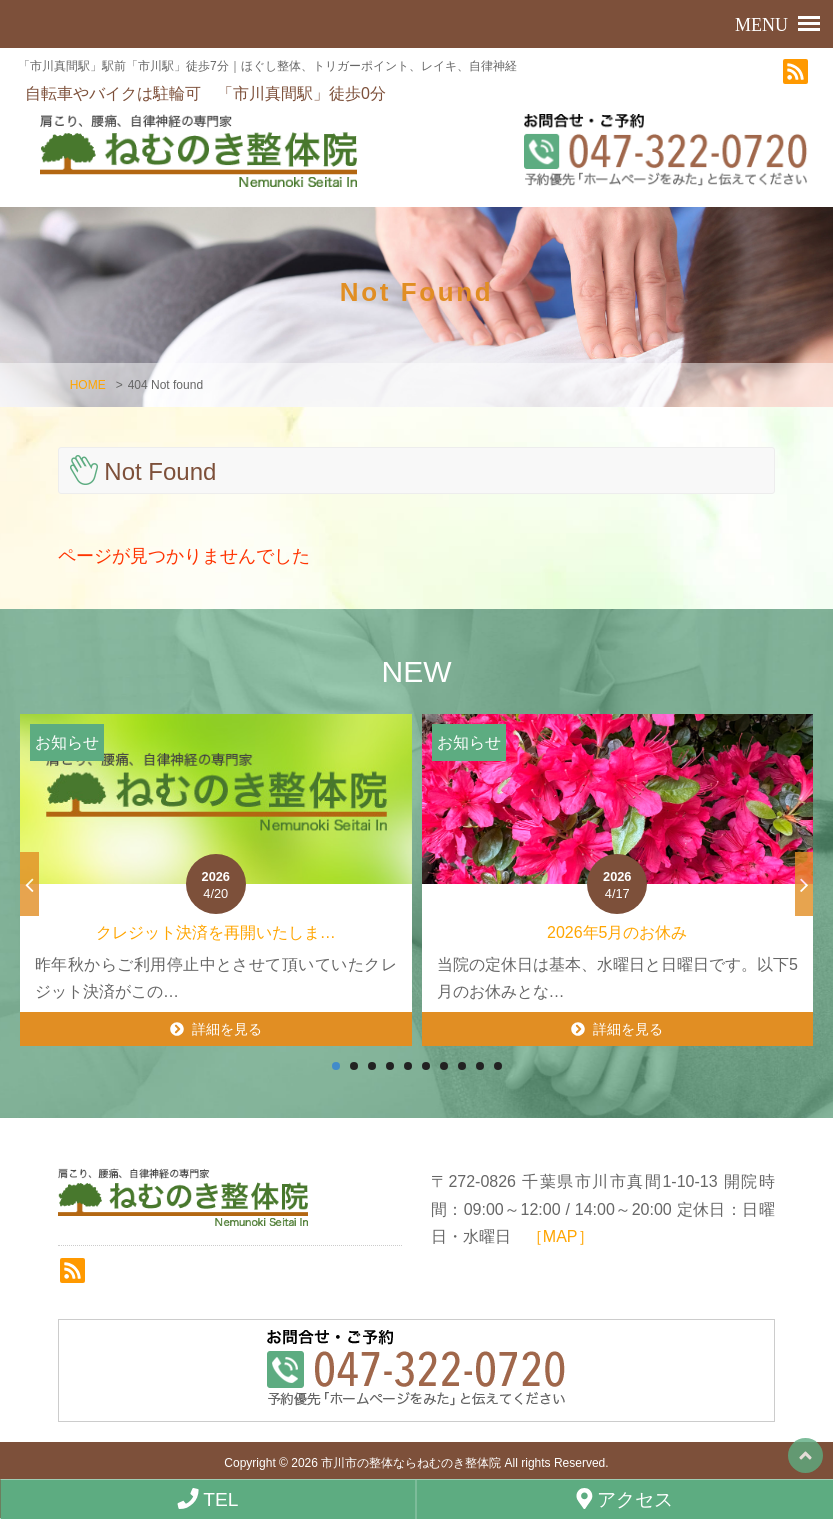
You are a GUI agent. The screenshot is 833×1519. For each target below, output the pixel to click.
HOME (88, 387)
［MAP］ (560, 1237)
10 (498, 1068)
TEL (208, 1499)
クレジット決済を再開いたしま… (216, 934)
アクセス (624, 1499)
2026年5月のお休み (617, 934)
